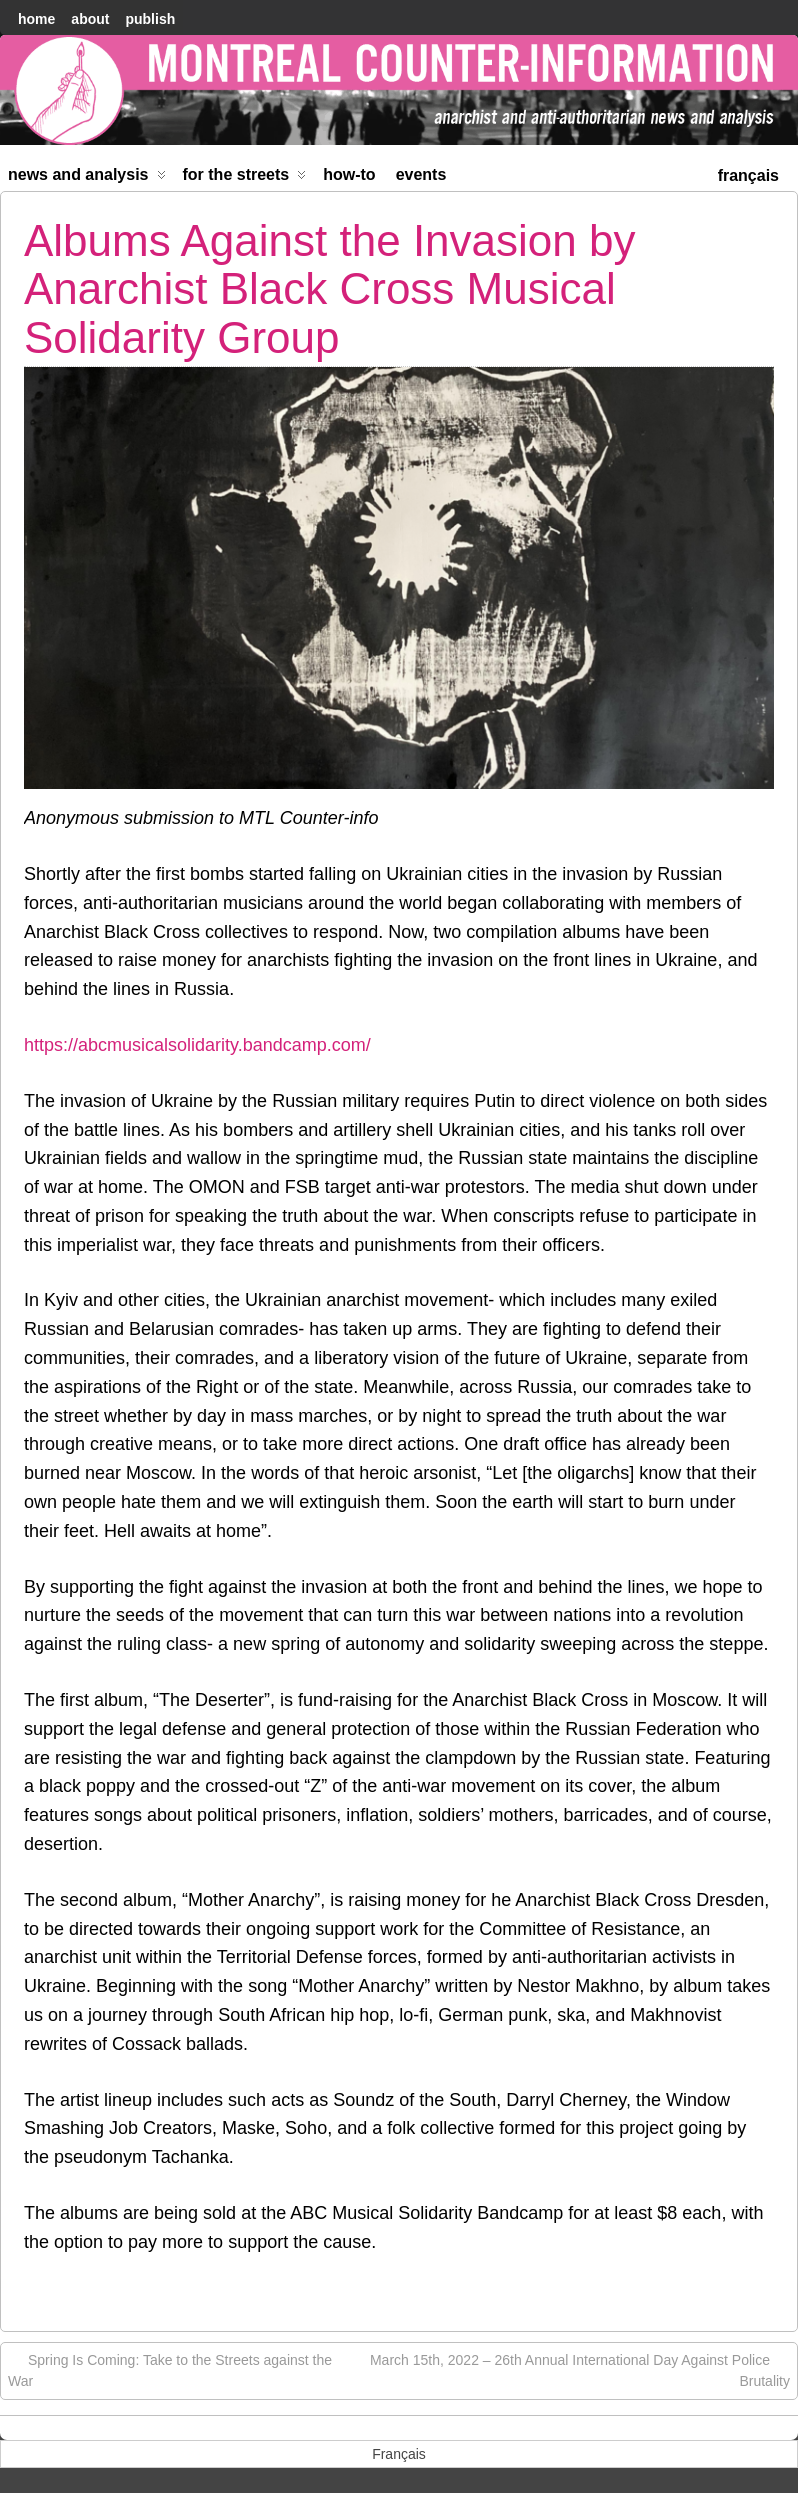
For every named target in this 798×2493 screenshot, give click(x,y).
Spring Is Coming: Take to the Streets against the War (170, 2369)
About (90, 19)
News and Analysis (87, 178)
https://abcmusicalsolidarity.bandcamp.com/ (197, 1045)
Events (421, 174)
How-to (349, 174)
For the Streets (245, 178)
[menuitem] (748, 173)
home (36, 19)
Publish (150, 19)
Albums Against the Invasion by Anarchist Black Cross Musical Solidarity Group (329, 289)
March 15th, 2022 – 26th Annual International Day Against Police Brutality (580, 2369)
